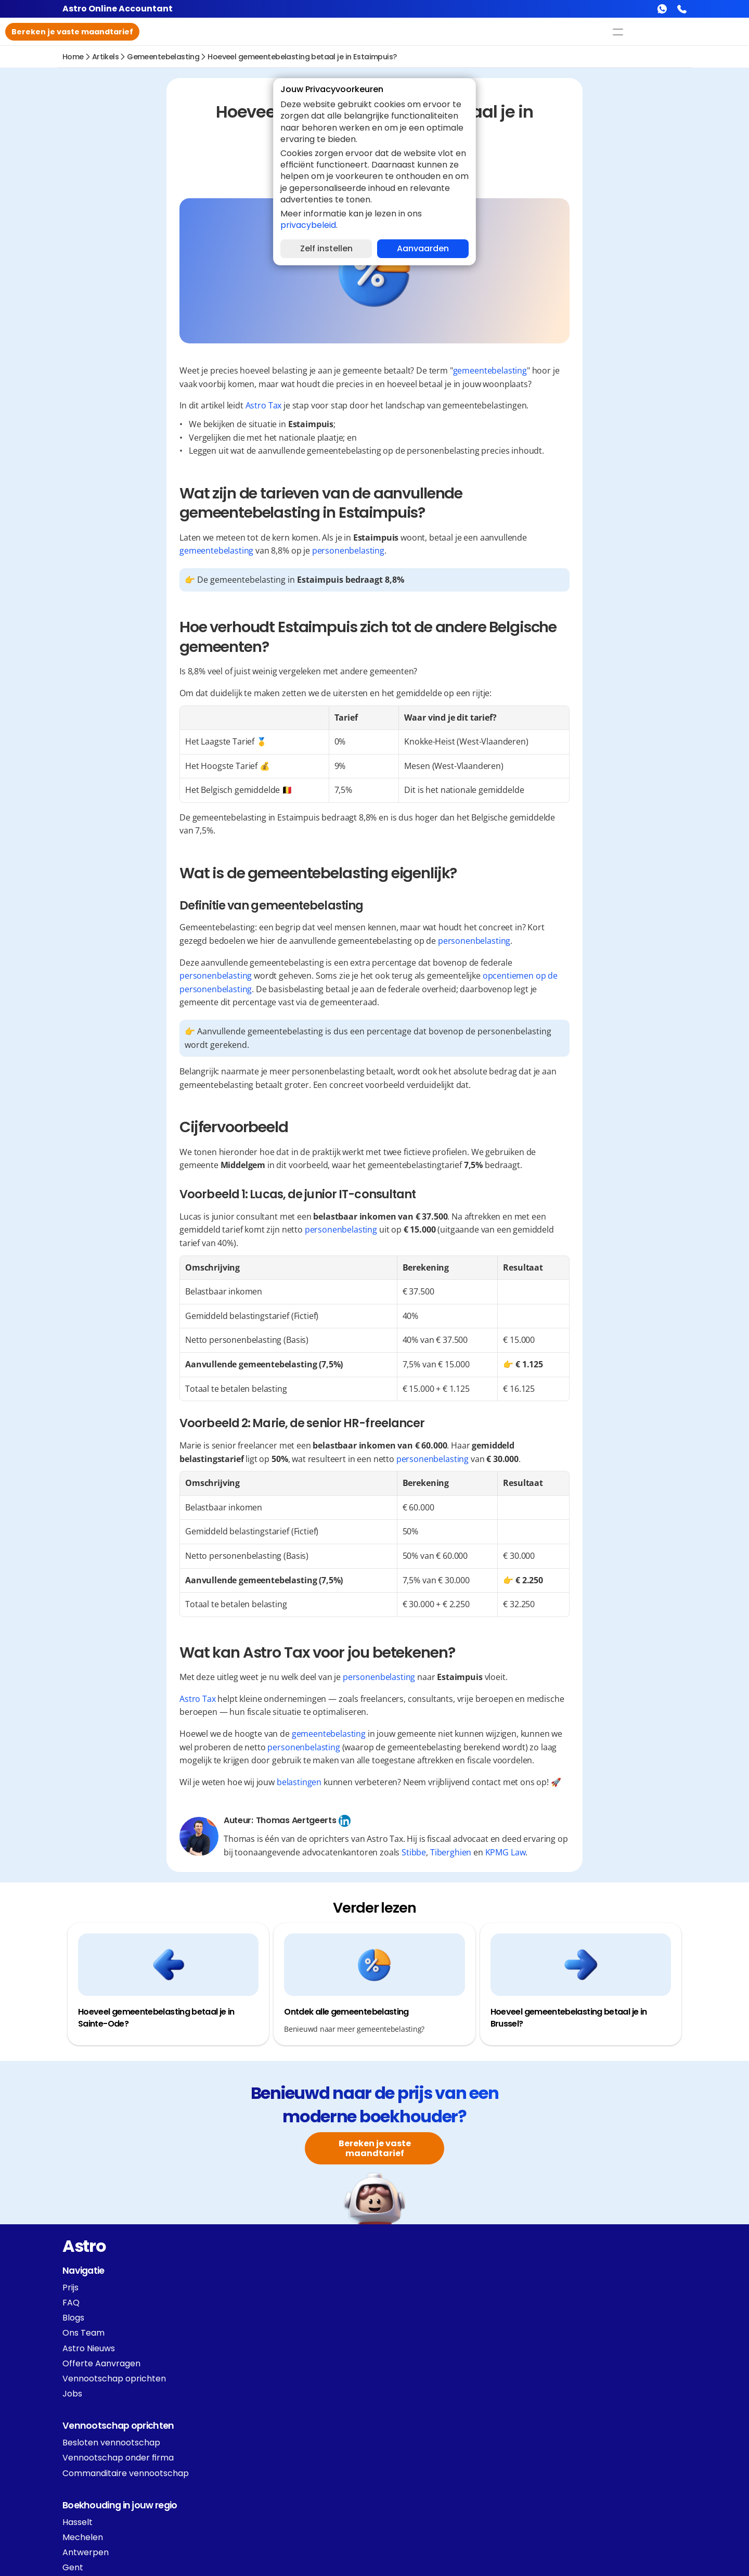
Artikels (105, 61)
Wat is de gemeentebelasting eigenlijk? (145, 179)
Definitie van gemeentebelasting (147, 197)
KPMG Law (625, 1857)
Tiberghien (570, 1857)
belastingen (406, 1786)
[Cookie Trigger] (258, 2484)
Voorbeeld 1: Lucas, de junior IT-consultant (167, 232)
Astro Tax (371, 410)
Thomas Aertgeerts (403, 1825)
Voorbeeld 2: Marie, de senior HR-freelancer (169, 250)
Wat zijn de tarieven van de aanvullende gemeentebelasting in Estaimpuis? (147, 128)
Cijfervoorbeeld (102, 215)
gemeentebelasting (163, 61)
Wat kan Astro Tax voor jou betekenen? (146, 267)
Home (73, 61)
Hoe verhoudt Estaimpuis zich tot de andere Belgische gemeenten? (156, 157)
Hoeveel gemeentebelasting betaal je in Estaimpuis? (302, 61)
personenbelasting (455, 555)
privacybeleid (308, 225)
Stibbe (533, 1857)
